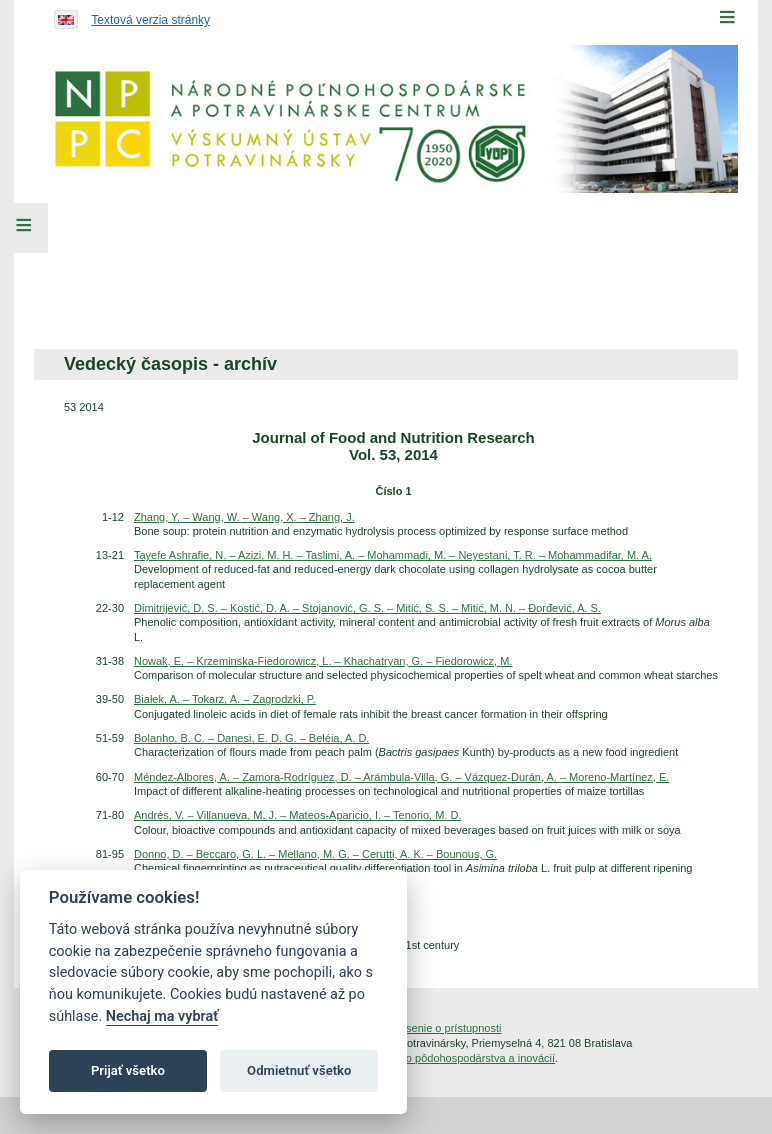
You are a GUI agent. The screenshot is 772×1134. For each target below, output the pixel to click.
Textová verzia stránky (150, 20)
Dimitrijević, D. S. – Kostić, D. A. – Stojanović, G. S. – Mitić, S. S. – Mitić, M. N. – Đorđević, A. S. (367, 608)
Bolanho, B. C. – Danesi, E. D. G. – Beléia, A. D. (251, 738)
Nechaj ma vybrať (162, 1016)
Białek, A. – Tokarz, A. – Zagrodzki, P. (225, 699)
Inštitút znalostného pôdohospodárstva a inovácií (436, 1058)
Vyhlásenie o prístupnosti (440, 1028)
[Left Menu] (24, 228)
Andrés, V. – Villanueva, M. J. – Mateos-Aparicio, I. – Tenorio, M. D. (298, 815)
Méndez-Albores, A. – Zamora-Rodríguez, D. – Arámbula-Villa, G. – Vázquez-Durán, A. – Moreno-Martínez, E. (401, 777)
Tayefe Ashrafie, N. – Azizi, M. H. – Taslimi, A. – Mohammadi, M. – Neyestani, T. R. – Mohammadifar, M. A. (393, 555)
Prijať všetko (128, 1070)
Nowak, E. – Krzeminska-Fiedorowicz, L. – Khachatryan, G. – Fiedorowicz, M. (323, 661)
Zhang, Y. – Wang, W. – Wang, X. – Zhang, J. (244, 517)
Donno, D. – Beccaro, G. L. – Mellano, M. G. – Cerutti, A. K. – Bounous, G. (315, 854)
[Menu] (727, 17)
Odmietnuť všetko (299, 1070)
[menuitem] (168, 269)
